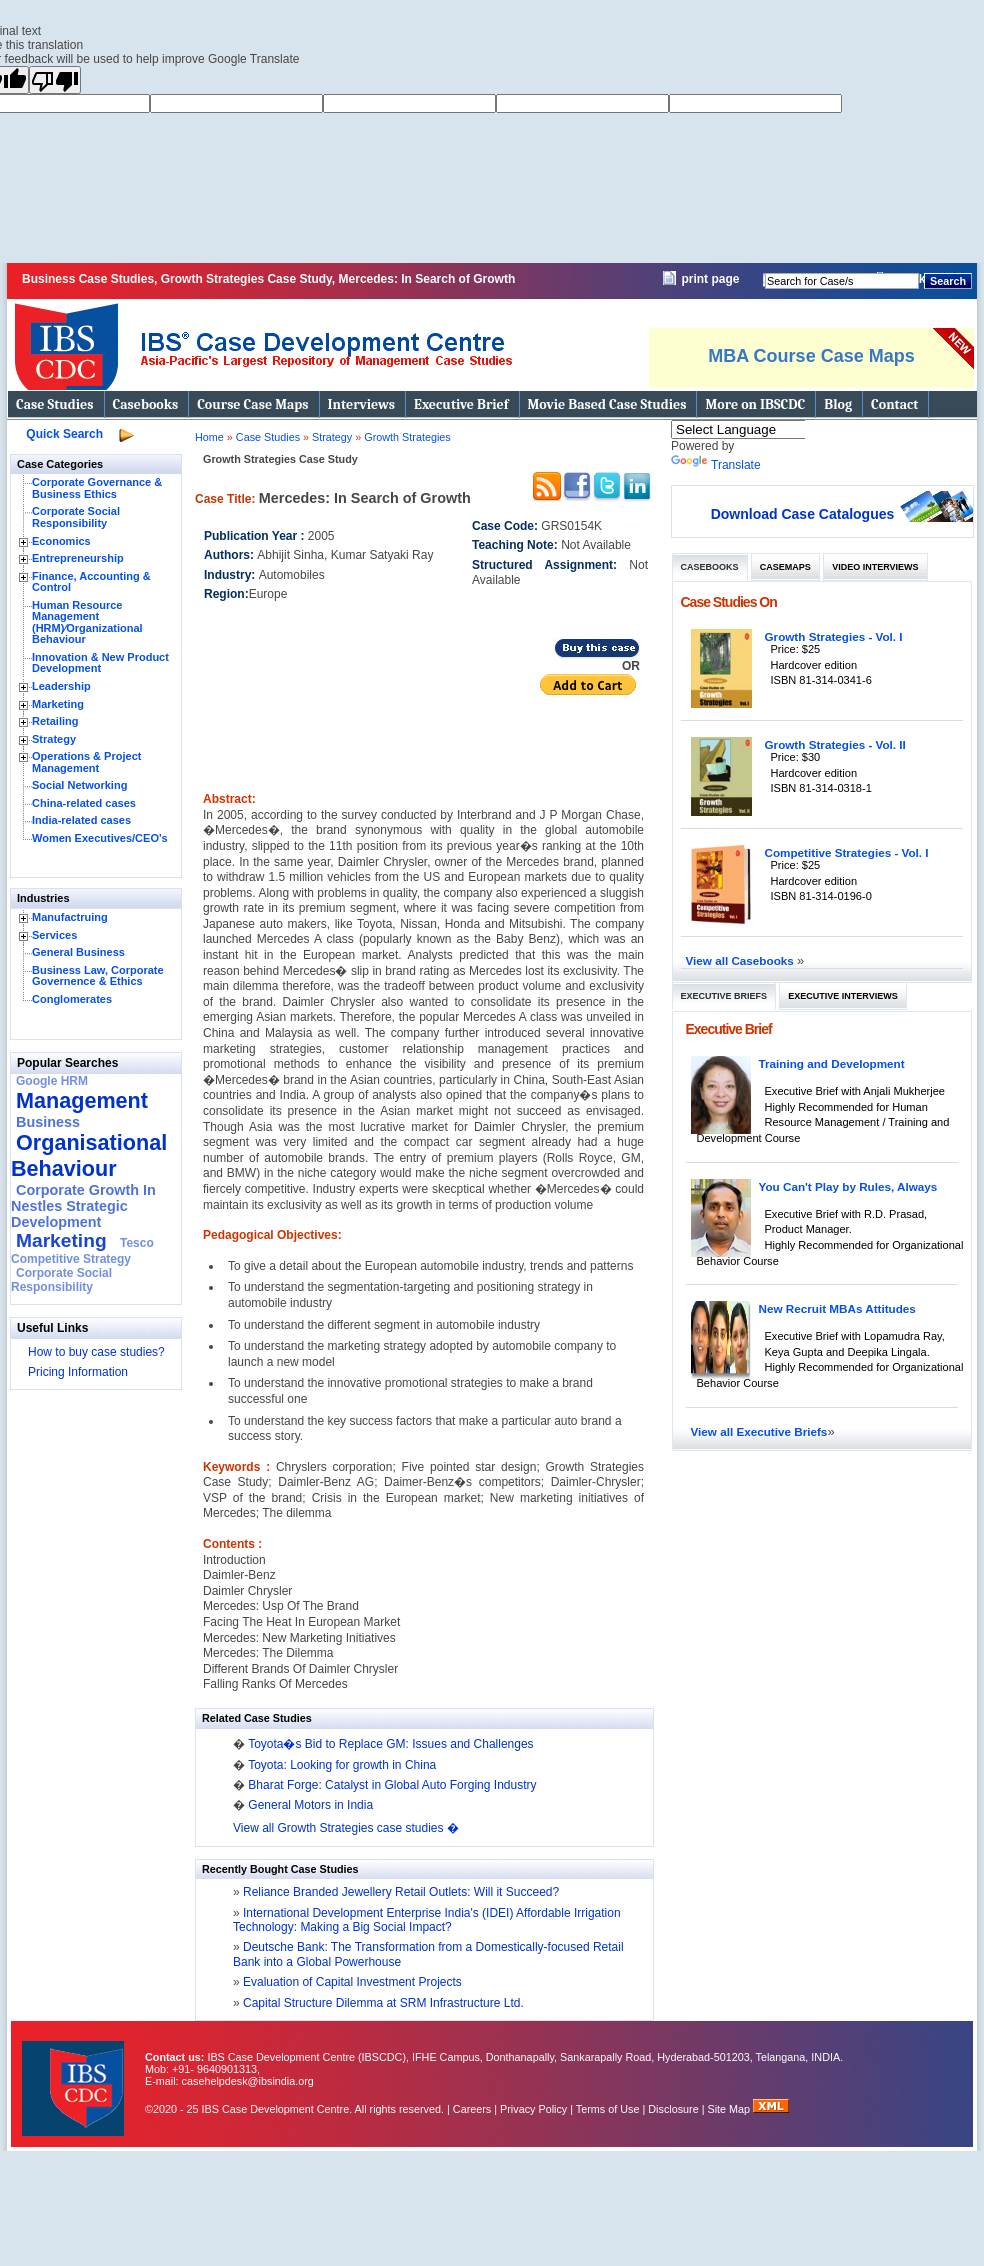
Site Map (731, 2109)
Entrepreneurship (78, 558)
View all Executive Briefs (759, 1431)
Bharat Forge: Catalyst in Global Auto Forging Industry (392, 1785)
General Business (78, 952)
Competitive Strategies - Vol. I (847, 852)
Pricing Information (78, 1372)
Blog (838, 404)
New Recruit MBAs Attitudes (837, 1308)
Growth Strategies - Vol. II (835, 744)
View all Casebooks (742, 960)
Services (54, 935)
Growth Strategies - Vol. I (834, 636)
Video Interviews (875, 567)
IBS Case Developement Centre (75, 2075)
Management (82, 1100)
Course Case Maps (252, 404)
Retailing (55, 721)
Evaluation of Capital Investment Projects (351, 1982)
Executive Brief (461, 404)
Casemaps (785, 567)
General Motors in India (310, 1805)
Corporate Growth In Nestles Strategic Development (83, 1206)
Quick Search (64, 434)
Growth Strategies (407, 437)
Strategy (54, 739)
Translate (716, 465)
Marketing (58, 704)
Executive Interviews (842, 996)
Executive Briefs (724, 996)
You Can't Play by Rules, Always (848, 1186)
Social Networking (79, 785)
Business (48, 1122)
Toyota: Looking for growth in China (342, 1765)
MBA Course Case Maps (811, 356)
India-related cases (81, 820)
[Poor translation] (55, 80)
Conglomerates (72, 999)
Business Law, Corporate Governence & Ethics (98, 976)
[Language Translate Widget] (764, 429)
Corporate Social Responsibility (76, 517)
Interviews (361, 404)
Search (948, 281)
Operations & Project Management (86, 762)
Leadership (61, 686)
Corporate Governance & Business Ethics (97, 488)
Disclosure (673, 2109)
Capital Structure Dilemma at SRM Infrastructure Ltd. (382, 2003)
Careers (472, 2109)
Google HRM (52, 1081)
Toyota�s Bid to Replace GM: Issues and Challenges (390, 1744)
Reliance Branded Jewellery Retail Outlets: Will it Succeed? (399, 1892)
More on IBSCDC (755, 404)
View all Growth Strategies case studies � (346, 1828)
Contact (894, 404)
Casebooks (146, 404)
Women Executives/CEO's (100, 838)
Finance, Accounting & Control (91, 582)
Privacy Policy (533, 2109)
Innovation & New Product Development (100, 663)
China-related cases (84, 803)
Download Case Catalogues (803, 514)
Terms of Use (608, 2109)
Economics (61, 541)
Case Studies (55, 404)
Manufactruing (70, 917)
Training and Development (832, 1063)
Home (209, 437)
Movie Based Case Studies (607, 404)
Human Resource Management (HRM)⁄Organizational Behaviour (87, 622)
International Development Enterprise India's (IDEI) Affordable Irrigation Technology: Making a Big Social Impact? (427, 1920)
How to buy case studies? (96, 1352)
